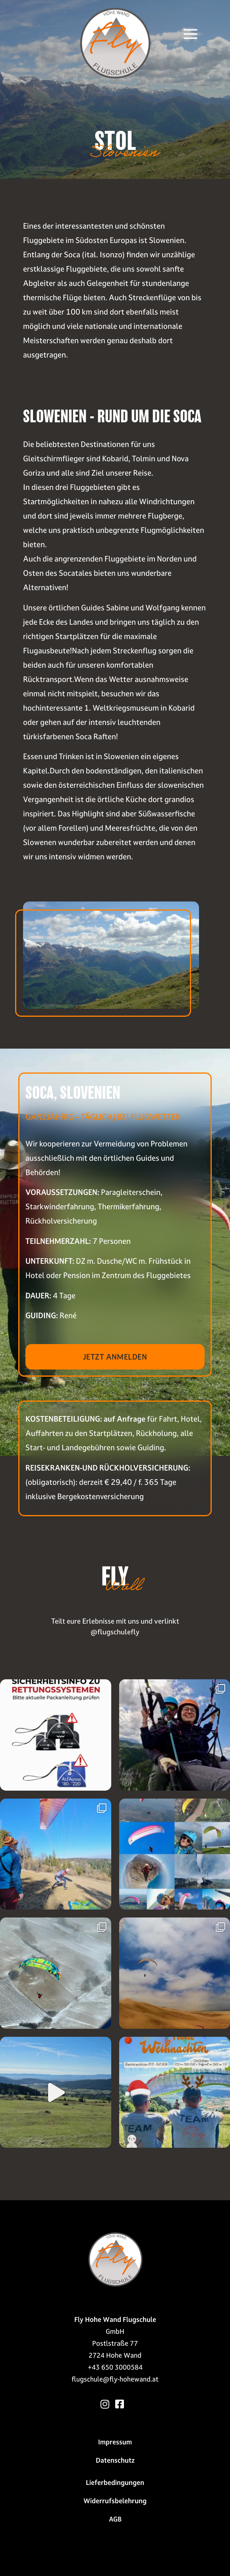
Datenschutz (115, 2460)
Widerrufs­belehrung (115, 2500)
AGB (115, 2519)
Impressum (115, 2442)
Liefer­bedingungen (115, 2482)
